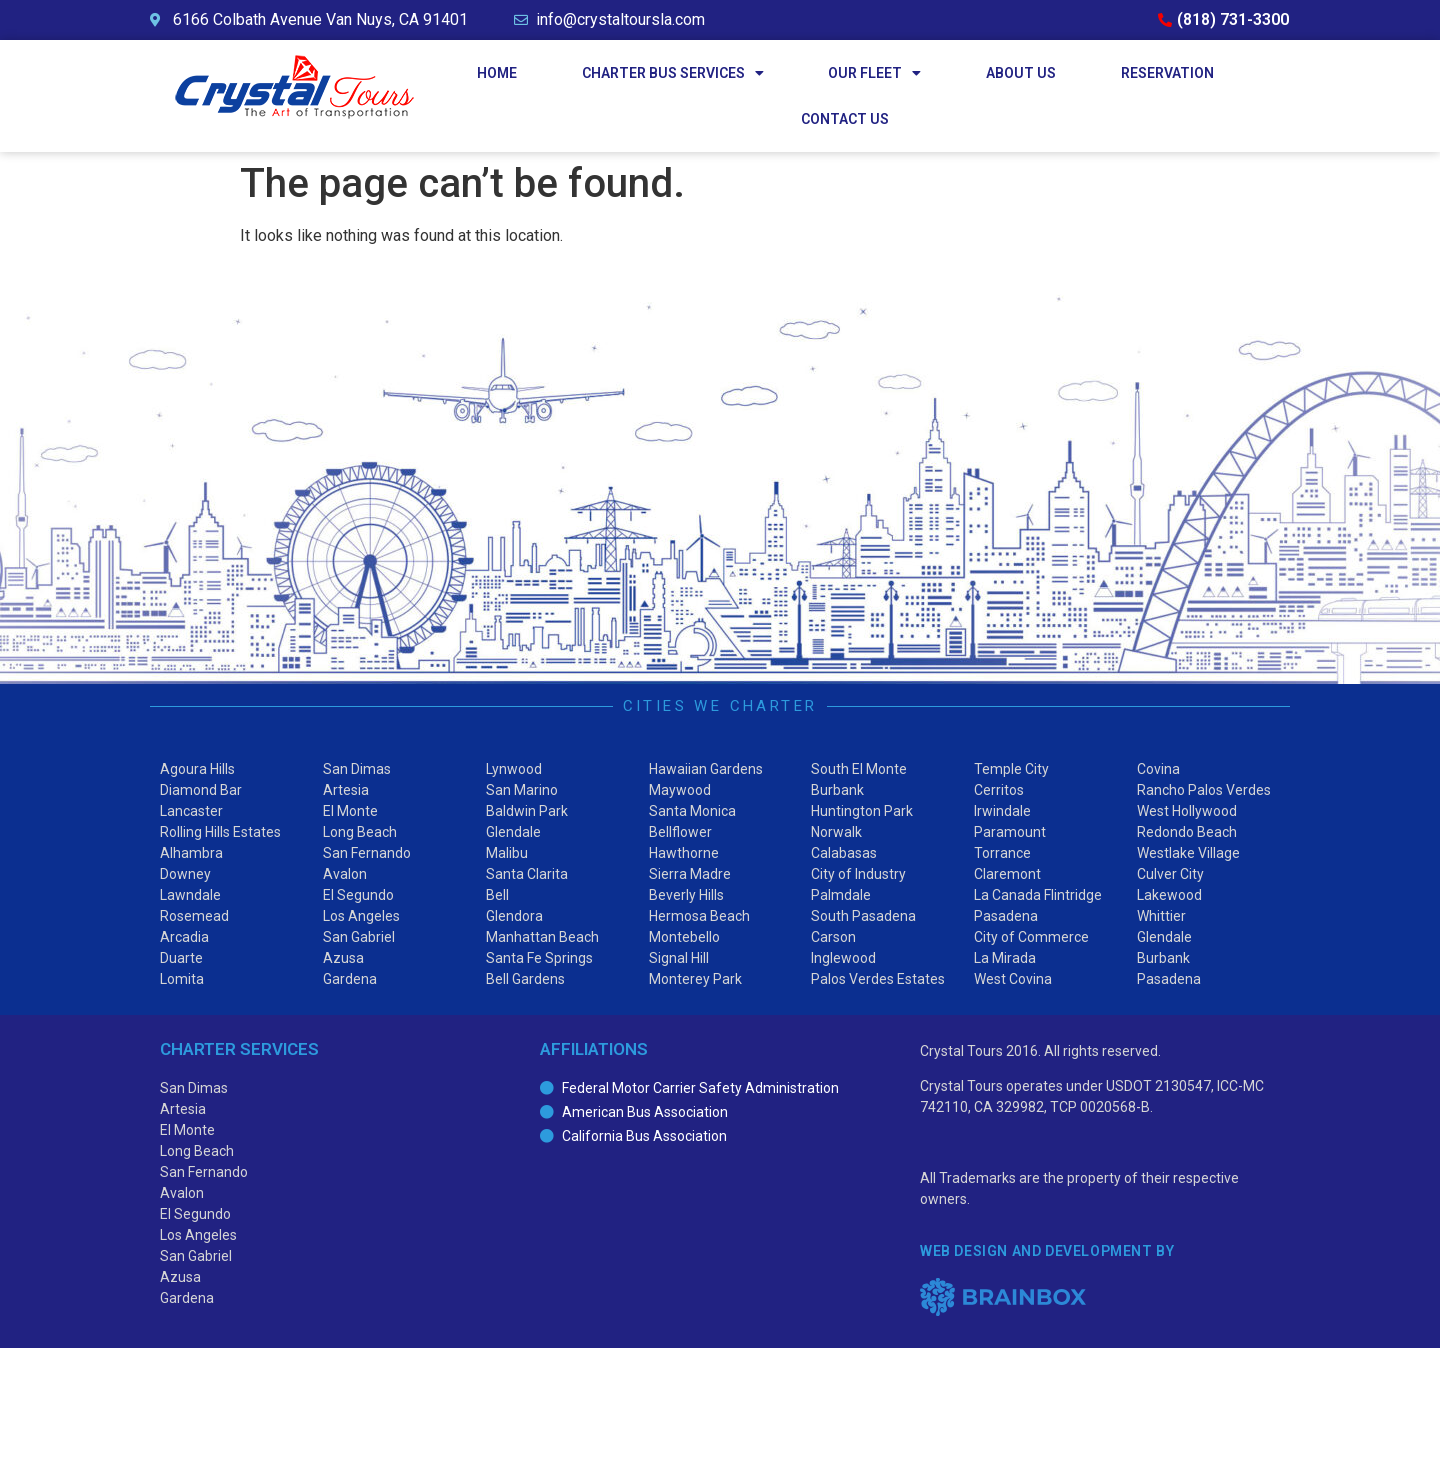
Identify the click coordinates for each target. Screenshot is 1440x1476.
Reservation (1167, 73)
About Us (1021, 73)
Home (497, 73)
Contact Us (845, 119)
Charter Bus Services (673, 73)
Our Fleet (874, 73)
